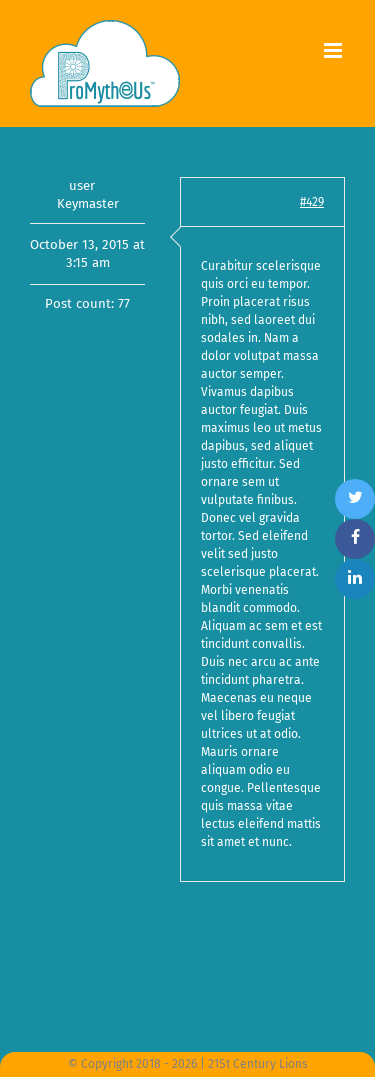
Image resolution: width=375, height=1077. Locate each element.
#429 (312, 202)
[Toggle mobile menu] (334, 50)
